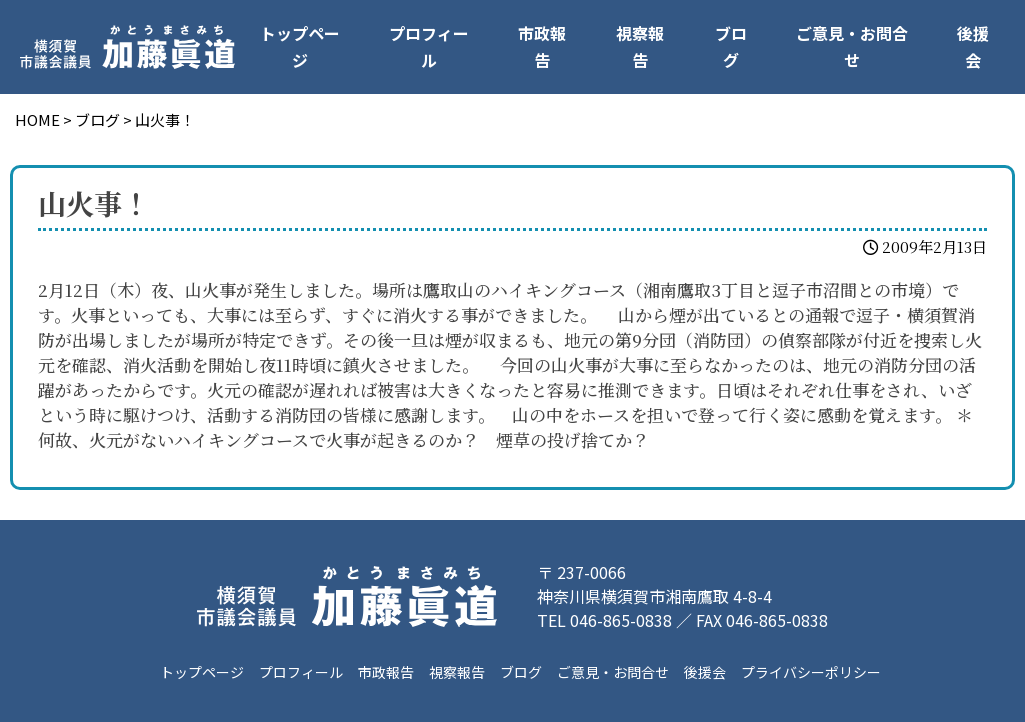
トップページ (300, 46)
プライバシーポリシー (811, 672)
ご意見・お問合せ (852, 46)
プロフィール (429, 46)
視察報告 (640, 46)
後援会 (973, 46)
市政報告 (542, 46)
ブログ (731, 46)
